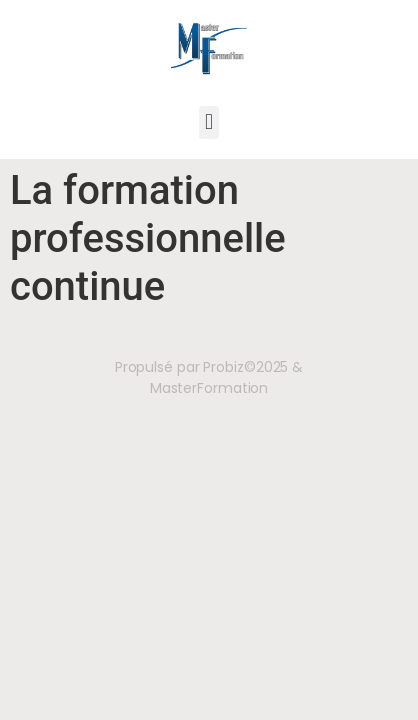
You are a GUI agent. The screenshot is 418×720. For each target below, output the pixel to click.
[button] (208, 122)
